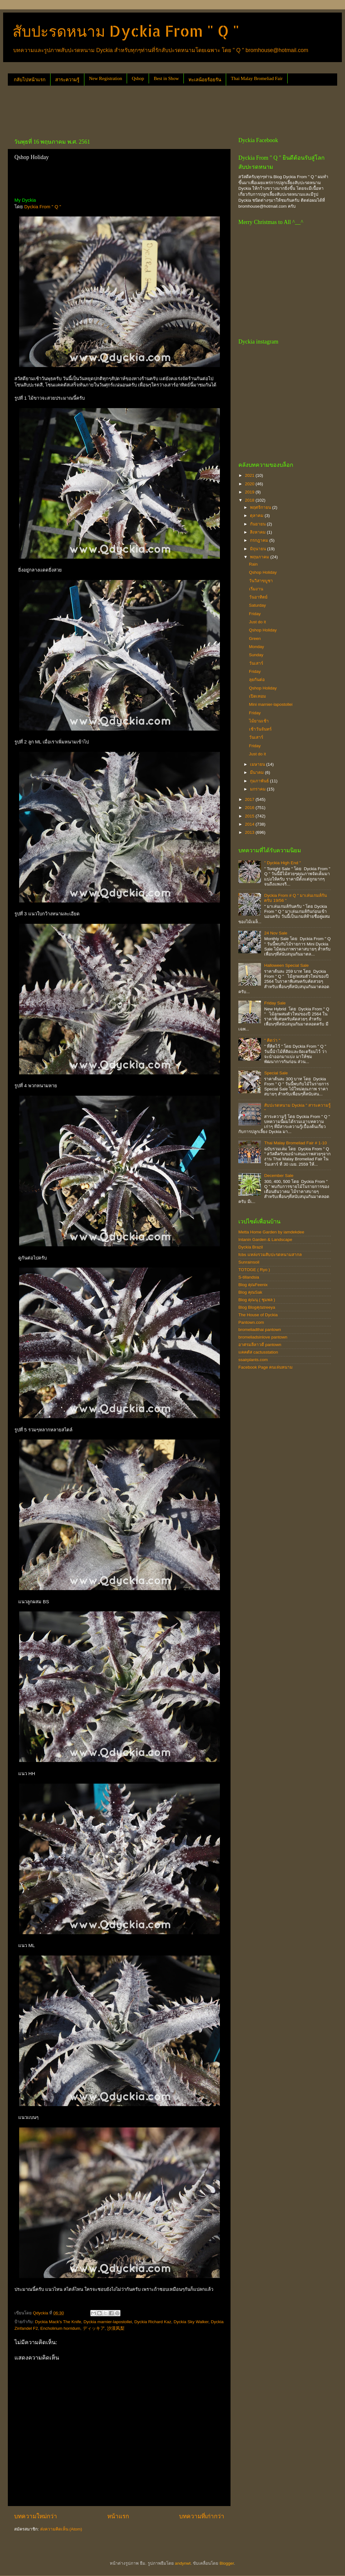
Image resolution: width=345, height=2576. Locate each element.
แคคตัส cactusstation (258, 1352)
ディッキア (94, 2328)
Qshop (138, 78)
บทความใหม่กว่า (35, 2516)
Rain (253, 564)
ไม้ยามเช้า (259, 721)
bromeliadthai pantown (259, 1329)
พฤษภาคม (260, 557)
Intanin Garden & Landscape (265, 1239)
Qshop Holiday (263, 572)
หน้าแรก (118, 2516)
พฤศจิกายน (261, 507)
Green (255, 638)
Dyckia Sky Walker (191, 2321)
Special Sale (276, 1073)
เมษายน (258, 764)
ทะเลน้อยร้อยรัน (204, 79)
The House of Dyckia (258, 1314)
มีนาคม (257, 772)
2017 (250, 799)
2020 (250, 484)
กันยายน (258, 524)
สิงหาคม (258, 532)
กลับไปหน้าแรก (29, 79)
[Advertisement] (122, 109)
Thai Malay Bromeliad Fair (257, 78)
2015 (250, 816)
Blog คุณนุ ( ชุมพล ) (256, 1299)
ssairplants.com (253, 1359)
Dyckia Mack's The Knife (58, 2321)
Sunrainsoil (248, 1262)
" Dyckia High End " (282, 862)
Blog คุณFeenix (253, 1284)
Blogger (227, 2563)
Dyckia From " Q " (42, 206)
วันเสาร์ (256, 663)
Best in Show (166, 78)
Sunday (256, 654)
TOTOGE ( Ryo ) (254, 1269)
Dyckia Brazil (250, 1247)
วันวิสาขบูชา (261, 580)
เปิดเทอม (257, 696)
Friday (255, 613)
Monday (256, 646)
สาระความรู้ (67, 79)
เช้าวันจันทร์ (260, 729)
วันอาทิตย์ (258, 597)
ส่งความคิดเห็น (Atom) (61, 2529)
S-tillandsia (248, 1277)
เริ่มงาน (256, 589)
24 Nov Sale (275, 933)
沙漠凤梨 (116, 2328)
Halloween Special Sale (286, 965)
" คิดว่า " (272, 1040)
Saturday (257, 605)
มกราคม (258, 789)
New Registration (105, 78)
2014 (250, 824)
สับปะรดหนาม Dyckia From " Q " (126, 30)
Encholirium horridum (60, 2328)
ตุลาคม (257, 515)
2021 (250, 475)
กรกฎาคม (259, 540)
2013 (250, 832)
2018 (250, 500)
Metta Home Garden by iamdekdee (271, 1232)
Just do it (257, 622)
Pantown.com (251, 1322)
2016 (250, 807)
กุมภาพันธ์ (260, 781)
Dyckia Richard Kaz (152, 2321)
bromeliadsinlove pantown (262, 1337)
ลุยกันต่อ (257, 679)
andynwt (182, 2563)
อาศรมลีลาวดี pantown (259, 1344)
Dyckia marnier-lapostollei (107, 2321)
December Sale (278, 1175)
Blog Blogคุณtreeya (256, 1307)
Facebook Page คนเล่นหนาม (265, 1367)
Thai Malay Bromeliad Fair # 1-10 (295, 1143)
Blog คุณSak (250, 1292)
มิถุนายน (258, 548)
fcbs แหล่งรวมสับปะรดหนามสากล (270, 1254)
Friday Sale (274, 1003)
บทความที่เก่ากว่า (201, 2516)
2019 (250, 492)
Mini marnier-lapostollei (271, 704)
